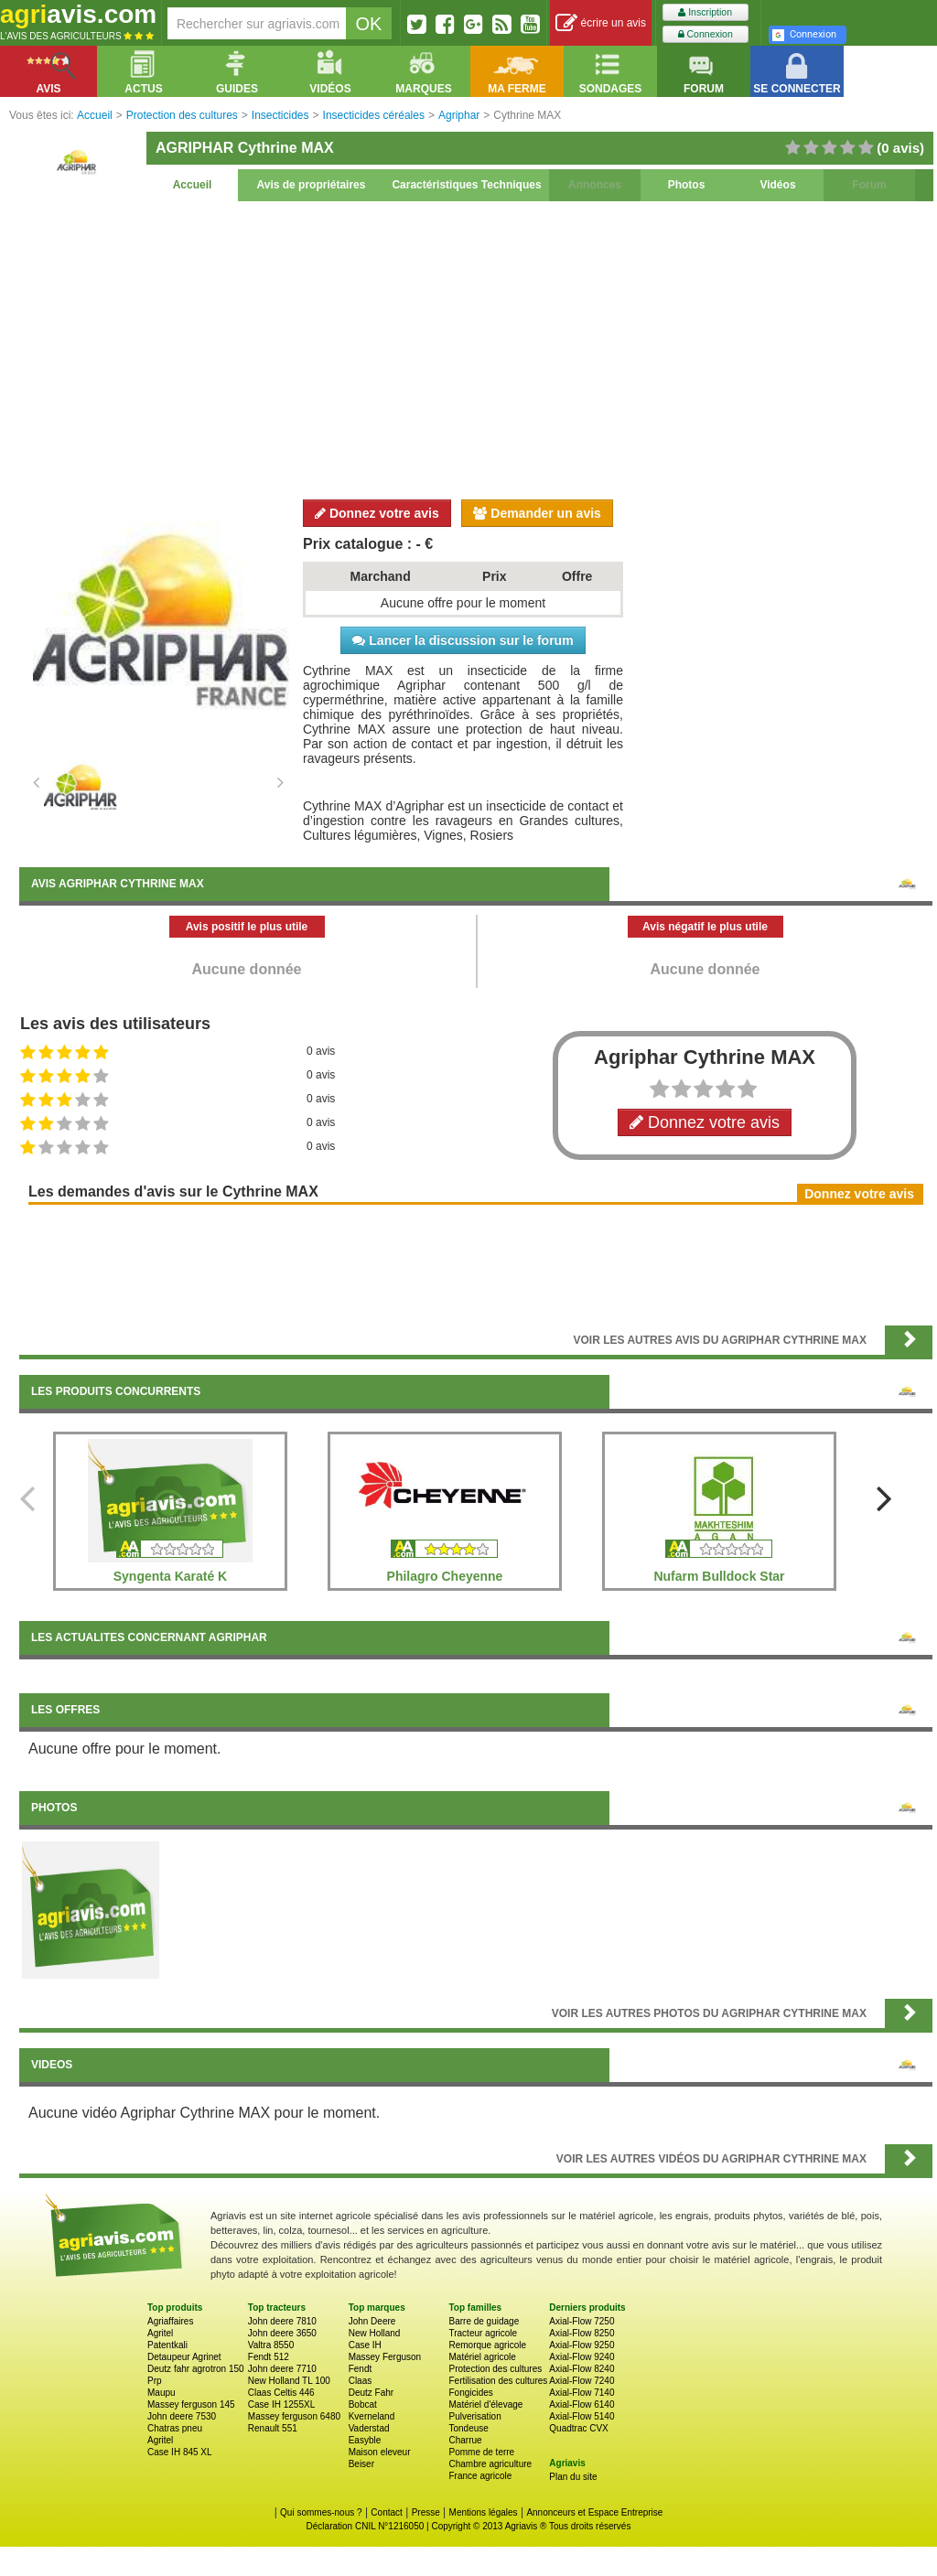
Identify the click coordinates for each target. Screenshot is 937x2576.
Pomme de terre (481, 2452)
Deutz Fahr (371, 2393)
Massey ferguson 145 (191, 2404)
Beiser (361, 2464)
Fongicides (470, 2393)
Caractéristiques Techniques (466, 184)
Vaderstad (369, 2428)
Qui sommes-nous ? (320, 2512)
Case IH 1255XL (281, 2404)
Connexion (705, 34)
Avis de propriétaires (311, 184)
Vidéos (777, 184)
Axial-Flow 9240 (581, 2357)
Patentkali (167, 2345)
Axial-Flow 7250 (581, 2321)
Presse (426, 2512)
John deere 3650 (282, 2333)
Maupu (161, 2393)
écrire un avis (600, 23)
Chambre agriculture (490, 2464)
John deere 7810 (282, 2321)
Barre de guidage (483, 2321)
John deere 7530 (181, 2416)
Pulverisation (474, 2416)
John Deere (372, 2321)
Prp (154, 2381)
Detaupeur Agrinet (184, 2357)
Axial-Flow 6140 (581, 2404)
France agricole (480, 2476)
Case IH (365, 2345)
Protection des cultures (495, 2369)
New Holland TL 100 (289, 2381)
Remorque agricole (487, 2345)
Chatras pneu (174, 2428)
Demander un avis (537, 513)
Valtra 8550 (271, 2345)
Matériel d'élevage (485, 2404)
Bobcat (363, 2404)
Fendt (360, 2369)
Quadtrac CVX (578, 2428)
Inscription (705, 12)
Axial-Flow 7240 (581, 2381)
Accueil (192, 184)
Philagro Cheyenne (445, 1576)
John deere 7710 (282, 2369)
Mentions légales (483, 2512)
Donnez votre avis (377, 513)
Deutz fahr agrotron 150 (195, 2369)
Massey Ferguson (385, 2357)
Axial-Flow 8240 (581, 2369)
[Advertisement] (475, 348)
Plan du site (573, 2477)
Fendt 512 (268, 2357)
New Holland (375, 2333)
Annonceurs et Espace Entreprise (594, 2512)
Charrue (464, 2440)
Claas (360, 2381)
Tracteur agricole (482, 2333)
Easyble (365, 2440)
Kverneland (372, 2416)
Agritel (160, 2333)
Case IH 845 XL (179, 2452)
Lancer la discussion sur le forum (462, 640)
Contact (386, 2512)
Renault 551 (272, 2428)
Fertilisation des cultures (497, 2381)
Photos (686, 184)
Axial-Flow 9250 (581, 2345)
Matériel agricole (481, 2357)
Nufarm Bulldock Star (718, 1576)
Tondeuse (468, 2428)
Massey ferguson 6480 (294, 2416)
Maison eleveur (380, 2452)
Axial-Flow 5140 (581, 2416)
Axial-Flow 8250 (581, 2333)
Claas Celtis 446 (281, 2393)
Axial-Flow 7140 (581, 2393)
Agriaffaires (170, 2321)
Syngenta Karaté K (170, 1576)
